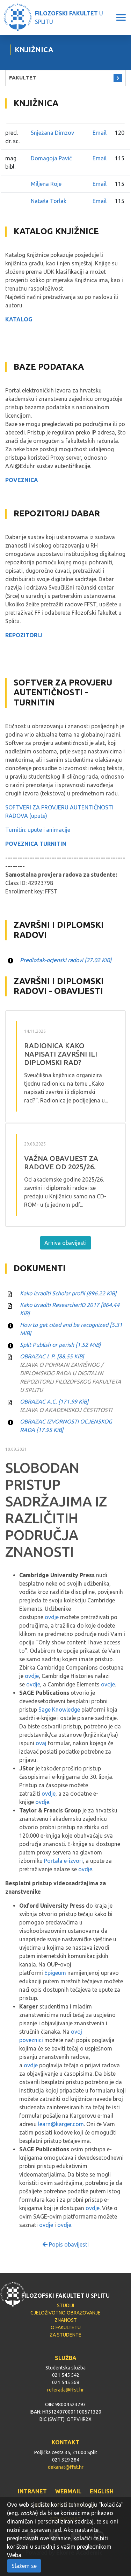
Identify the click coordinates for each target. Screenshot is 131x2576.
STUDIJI (65, 2305)
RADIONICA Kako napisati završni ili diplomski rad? (60, 1054)
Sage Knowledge (59, 1709)
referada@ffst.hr (65, 2390)
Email (100, 133)
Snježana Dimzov (52, 133)
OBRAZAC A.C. (54, 1401)
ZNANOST (65, 2320)
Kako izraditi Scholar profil (68, 1293)
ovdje (52, 1617)
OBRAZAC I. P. (52, 1356)
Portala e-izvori (63, 1861)
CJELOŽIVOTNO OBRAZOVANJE (65, 2313)
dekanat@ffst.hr (65, 2467)
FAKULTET (22, 78)
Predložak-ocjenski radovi (65, 960)
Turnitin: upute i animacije (37, 830)
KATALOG (18, 319)
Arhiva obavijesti (65, 1243)
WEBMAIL (68, 2491)
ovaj (41, 1743)
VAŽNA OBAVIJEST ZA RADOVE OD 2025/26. (61, 1162)
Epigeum (55, 1973)
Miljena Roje (46, 184)
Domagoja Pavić (51, 158)
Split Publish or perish (60, 1345)
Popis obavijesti (66, 2244)
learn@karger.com (61, 2124)
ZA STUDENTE (65, 2335)
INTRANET (32, 2491)
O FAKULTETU (66, 2327)
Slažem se (24, 2566)
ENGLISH (102, 2491)
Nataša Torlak (48, 201)
